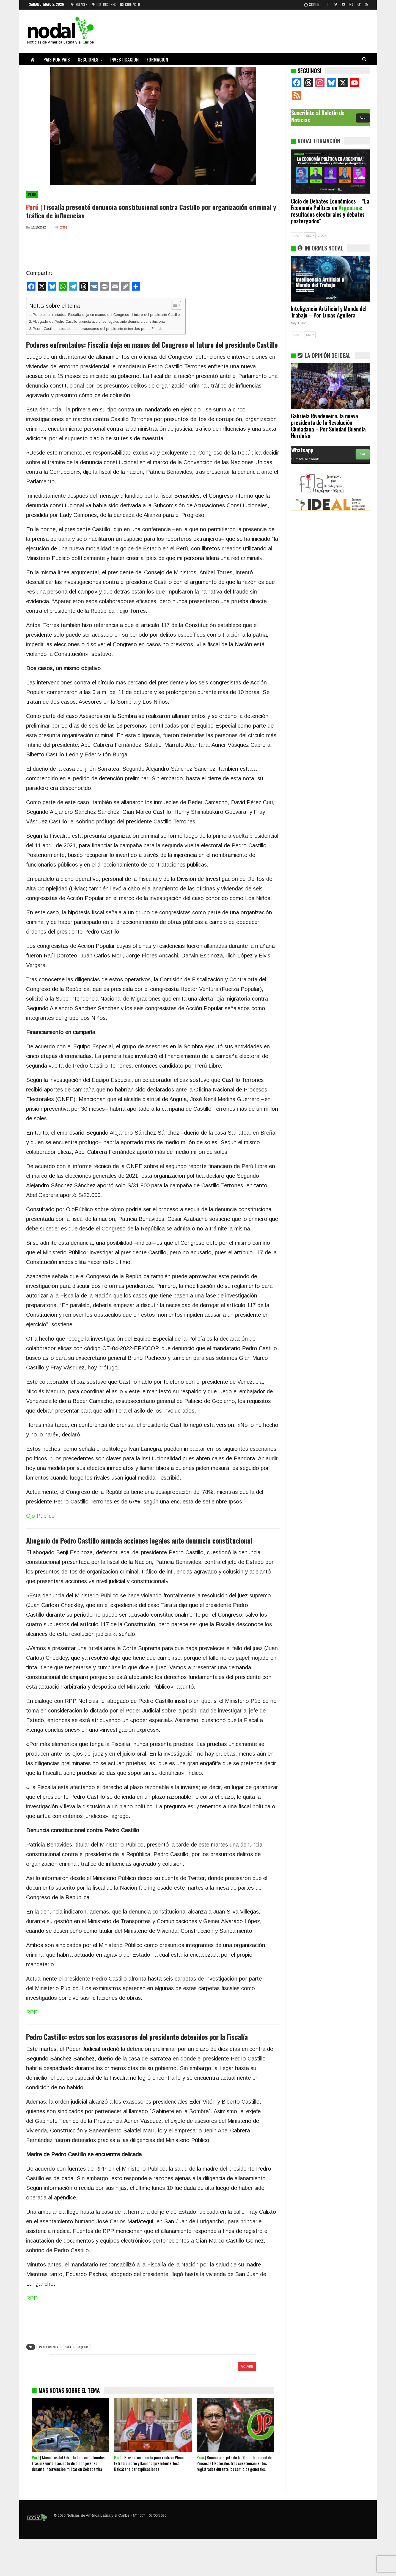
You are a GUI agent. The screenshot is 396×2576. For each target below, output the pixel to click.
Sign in (311, 4)
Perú (32, 194)
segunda (82, 2347)
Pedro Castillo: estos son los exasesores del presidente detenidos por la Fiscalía (98, 329)
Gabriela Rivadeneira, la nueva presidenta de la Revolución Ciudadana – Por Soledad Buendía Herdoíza (328, 425)
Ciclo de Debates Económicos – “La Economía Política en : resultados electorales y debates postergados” (330, 211)
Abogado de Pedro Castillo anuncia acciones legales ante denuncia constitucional (99, 321)
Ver (362, 454)
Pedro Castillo (48, 2347)
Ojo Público (40, 1516)
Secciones (88, 59)
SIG (310, 235)
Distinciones (104, 4)
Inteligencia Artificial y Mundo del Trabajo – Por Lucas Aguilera (329, 311)
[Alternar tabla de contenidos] (173, 305)
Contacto (130, 4)
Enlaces (79, 4)
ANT (297, 235)
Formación (157, 59)
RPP (32, 2012)
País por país (56, 59)
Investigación (124, 59)
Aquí (363, 117)
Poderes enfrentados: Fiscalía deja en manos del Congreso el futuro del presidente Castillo (106, 315)
